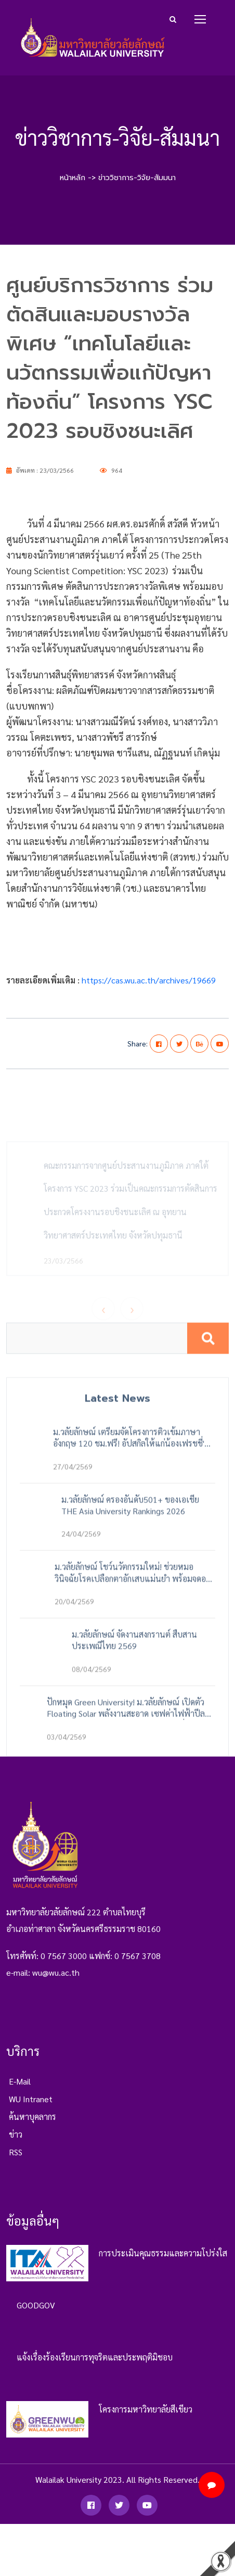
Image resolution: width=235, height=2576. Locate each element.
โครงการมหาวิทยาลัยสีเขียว (145, 2415)
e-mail (20, 2087)
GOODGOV (36, 2311)
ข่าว (15, 2141)
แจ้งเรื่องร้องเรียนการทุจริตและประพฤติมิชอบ (95, 2363)
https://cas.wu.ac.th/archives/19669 (149, 980)
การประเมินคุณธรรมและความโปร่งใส (163, 2259)
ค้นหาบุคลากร (32, 2123)
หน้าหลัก (72, 177)
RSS (15, 2158)
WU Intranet (31, 2105)
